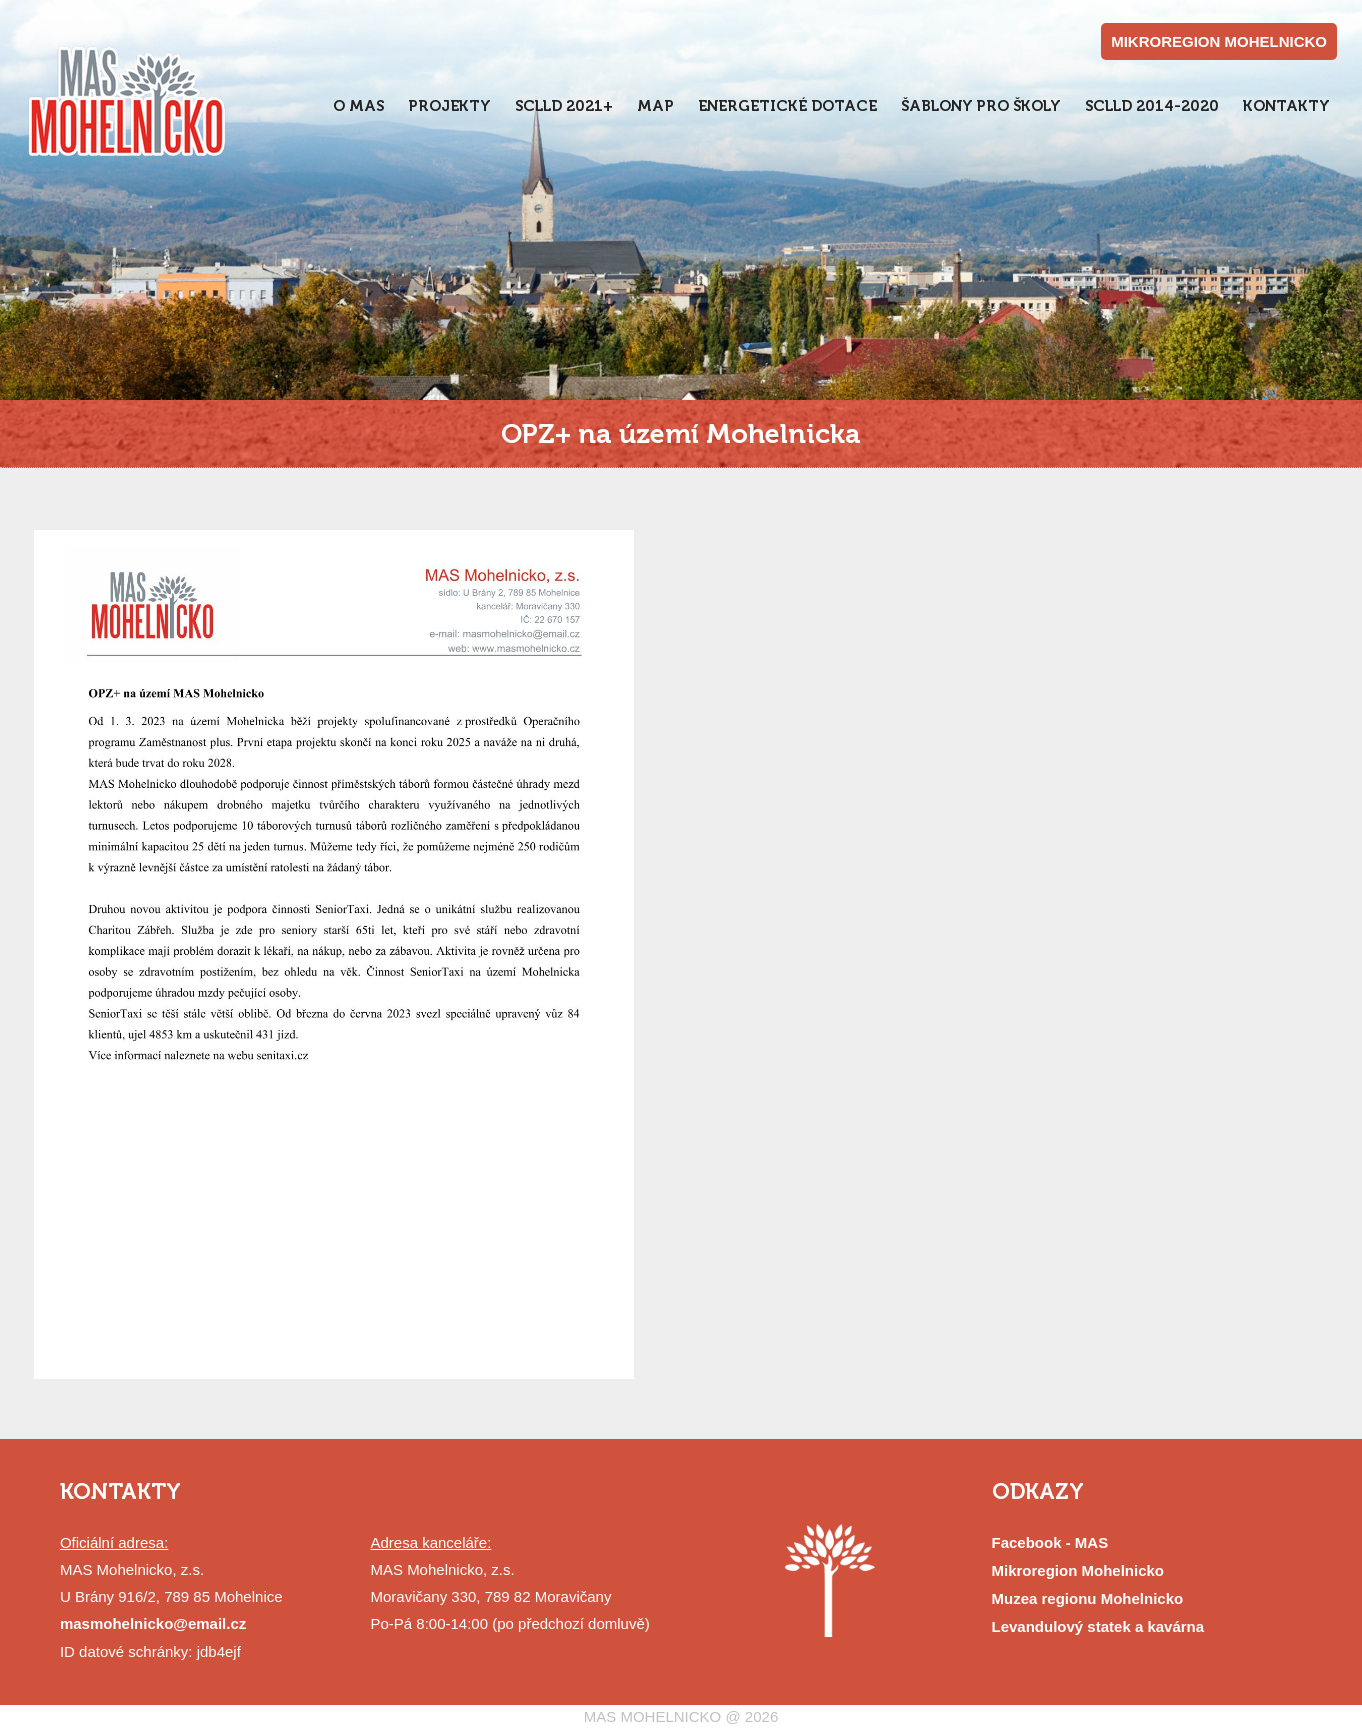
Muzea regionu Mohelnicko (1088, 1598)
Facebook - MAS (1050, 1542)
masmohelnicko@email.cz (153, 1623)
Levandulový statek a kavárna (1098, 1626)
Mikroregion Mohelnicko (1078, 1570)
